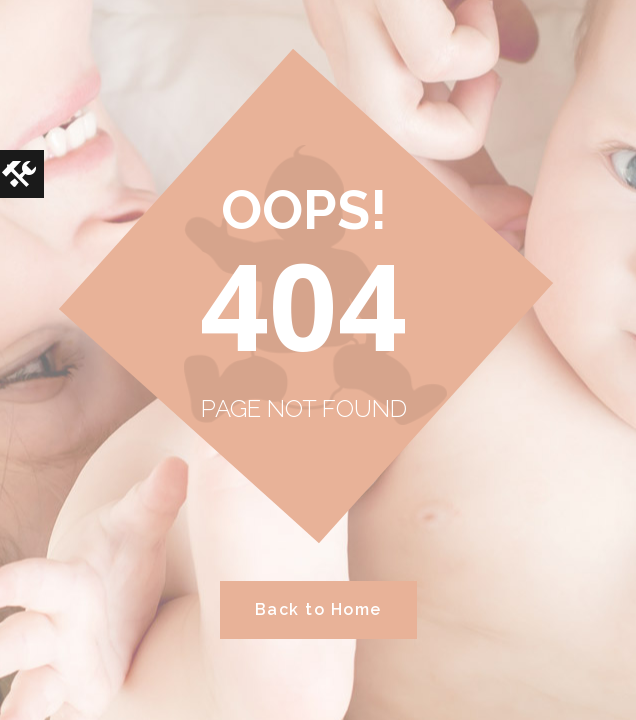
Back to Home (318, 609)
